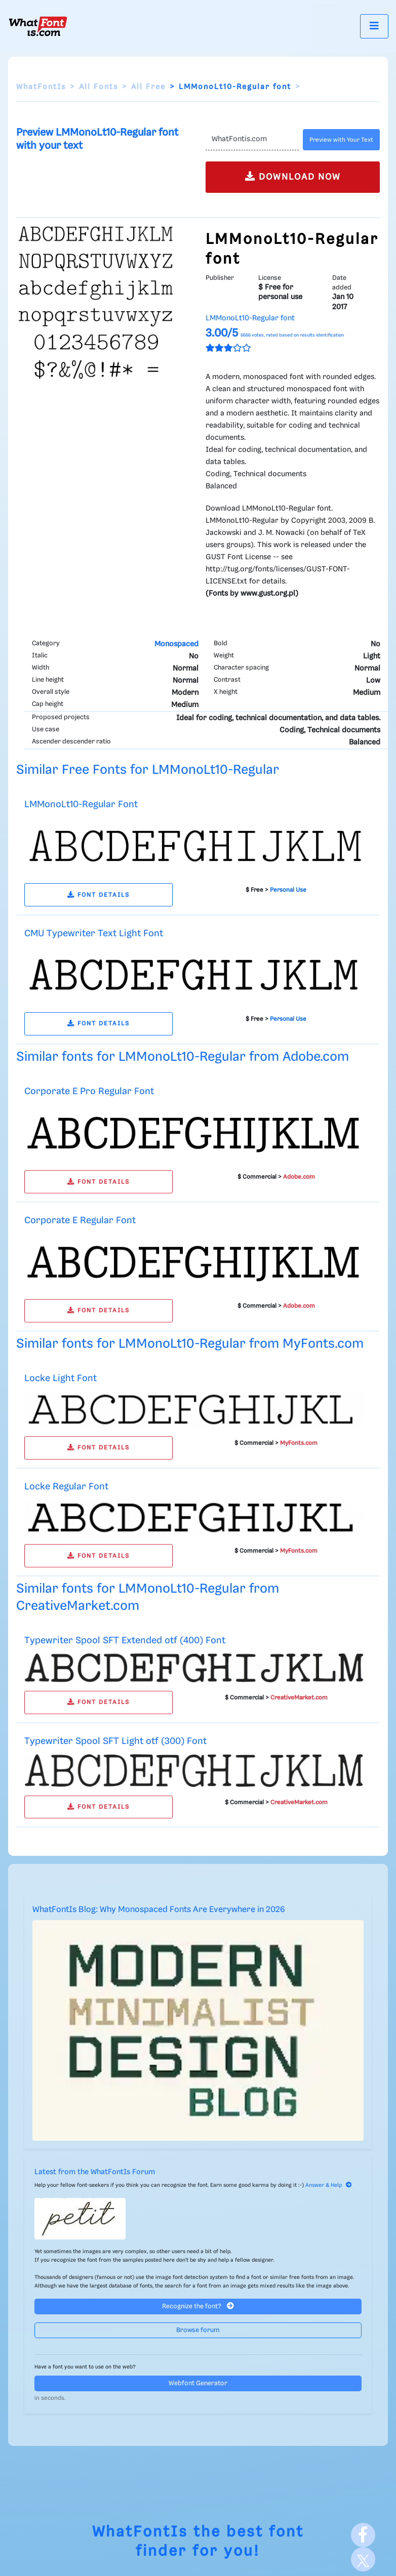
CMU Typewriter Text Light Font (93, 933)
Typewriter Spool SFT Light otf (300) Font (115, 1741)
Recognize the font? (198, 2306)
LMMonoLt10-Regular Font (81, 804)
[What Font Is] (38, 26)
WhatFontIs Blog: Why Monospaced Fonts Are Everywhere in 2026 (158, 1909)
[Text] (252, 139)
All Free (148, 87)
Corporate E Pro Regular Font (89, 1091)
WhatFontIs (41, 87)
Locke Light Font (60, 1378)
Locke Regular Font (66, 1486)
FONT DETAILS (98, 895)
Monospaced (176, 644)
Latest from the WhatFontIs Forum (94, 2172)
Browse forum (198, 2330)
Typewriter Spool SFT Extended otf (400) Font (124, 1640)
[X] (363, 2559)
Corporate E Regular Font (80, 1220)
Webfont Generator (198, 2383)
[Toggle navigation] (374, 26)
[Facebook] (363, 2535)
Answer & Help (328, 2185)
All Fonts (98, 87)
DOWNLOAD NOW (293, 176)
